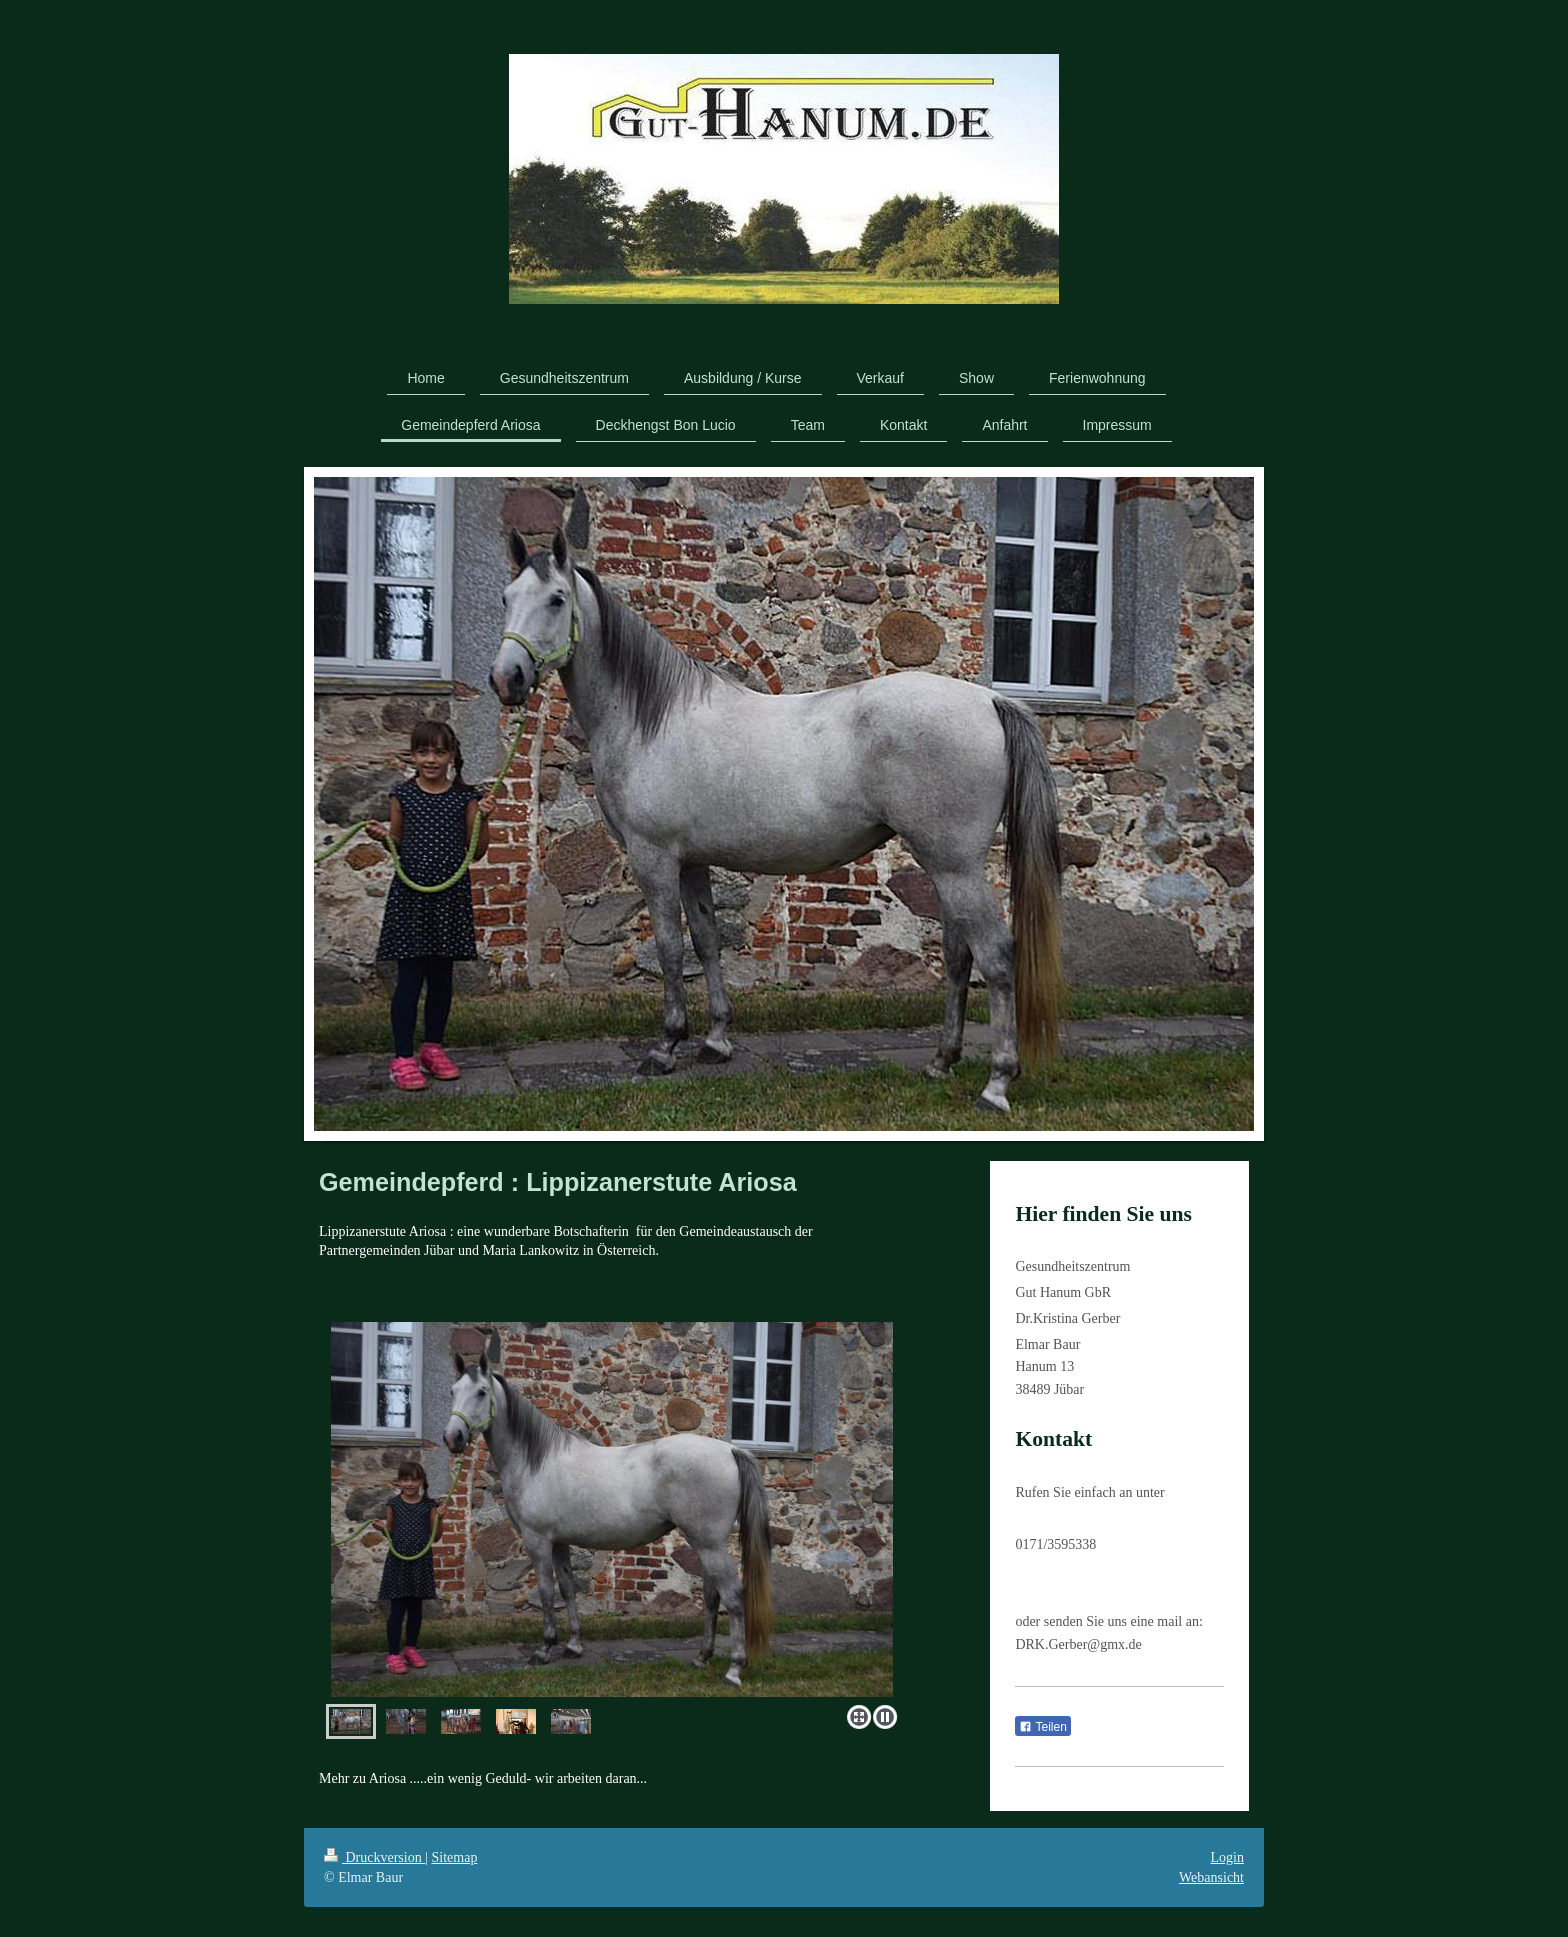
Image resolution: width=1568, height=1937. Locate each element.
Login (1227, 1857)
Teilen (1042, 1727)
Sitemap (455, 1857)
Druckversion (374, 1857)
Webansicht (1211, 1877)
